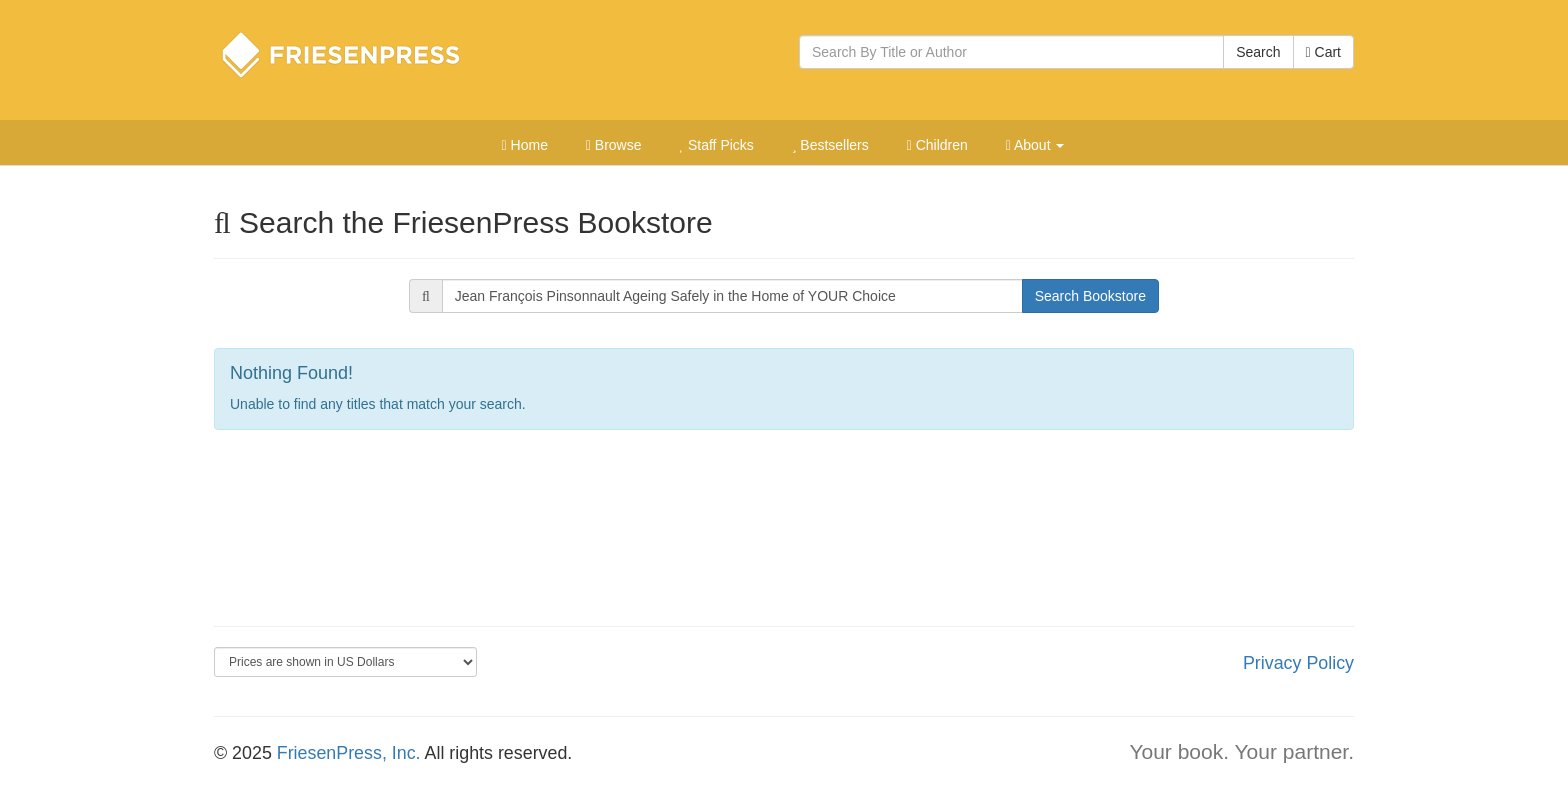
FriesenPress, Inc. (349, 753)
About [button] (1035, 145)
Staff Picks (716, 145)
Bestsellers (830, 145)
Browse (614, 145)
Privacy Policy (1298, 663)
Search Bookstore (1090, 296)
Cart (1323, 52)
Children (937, 145)
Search (1258, 52)
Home (525, 145)
